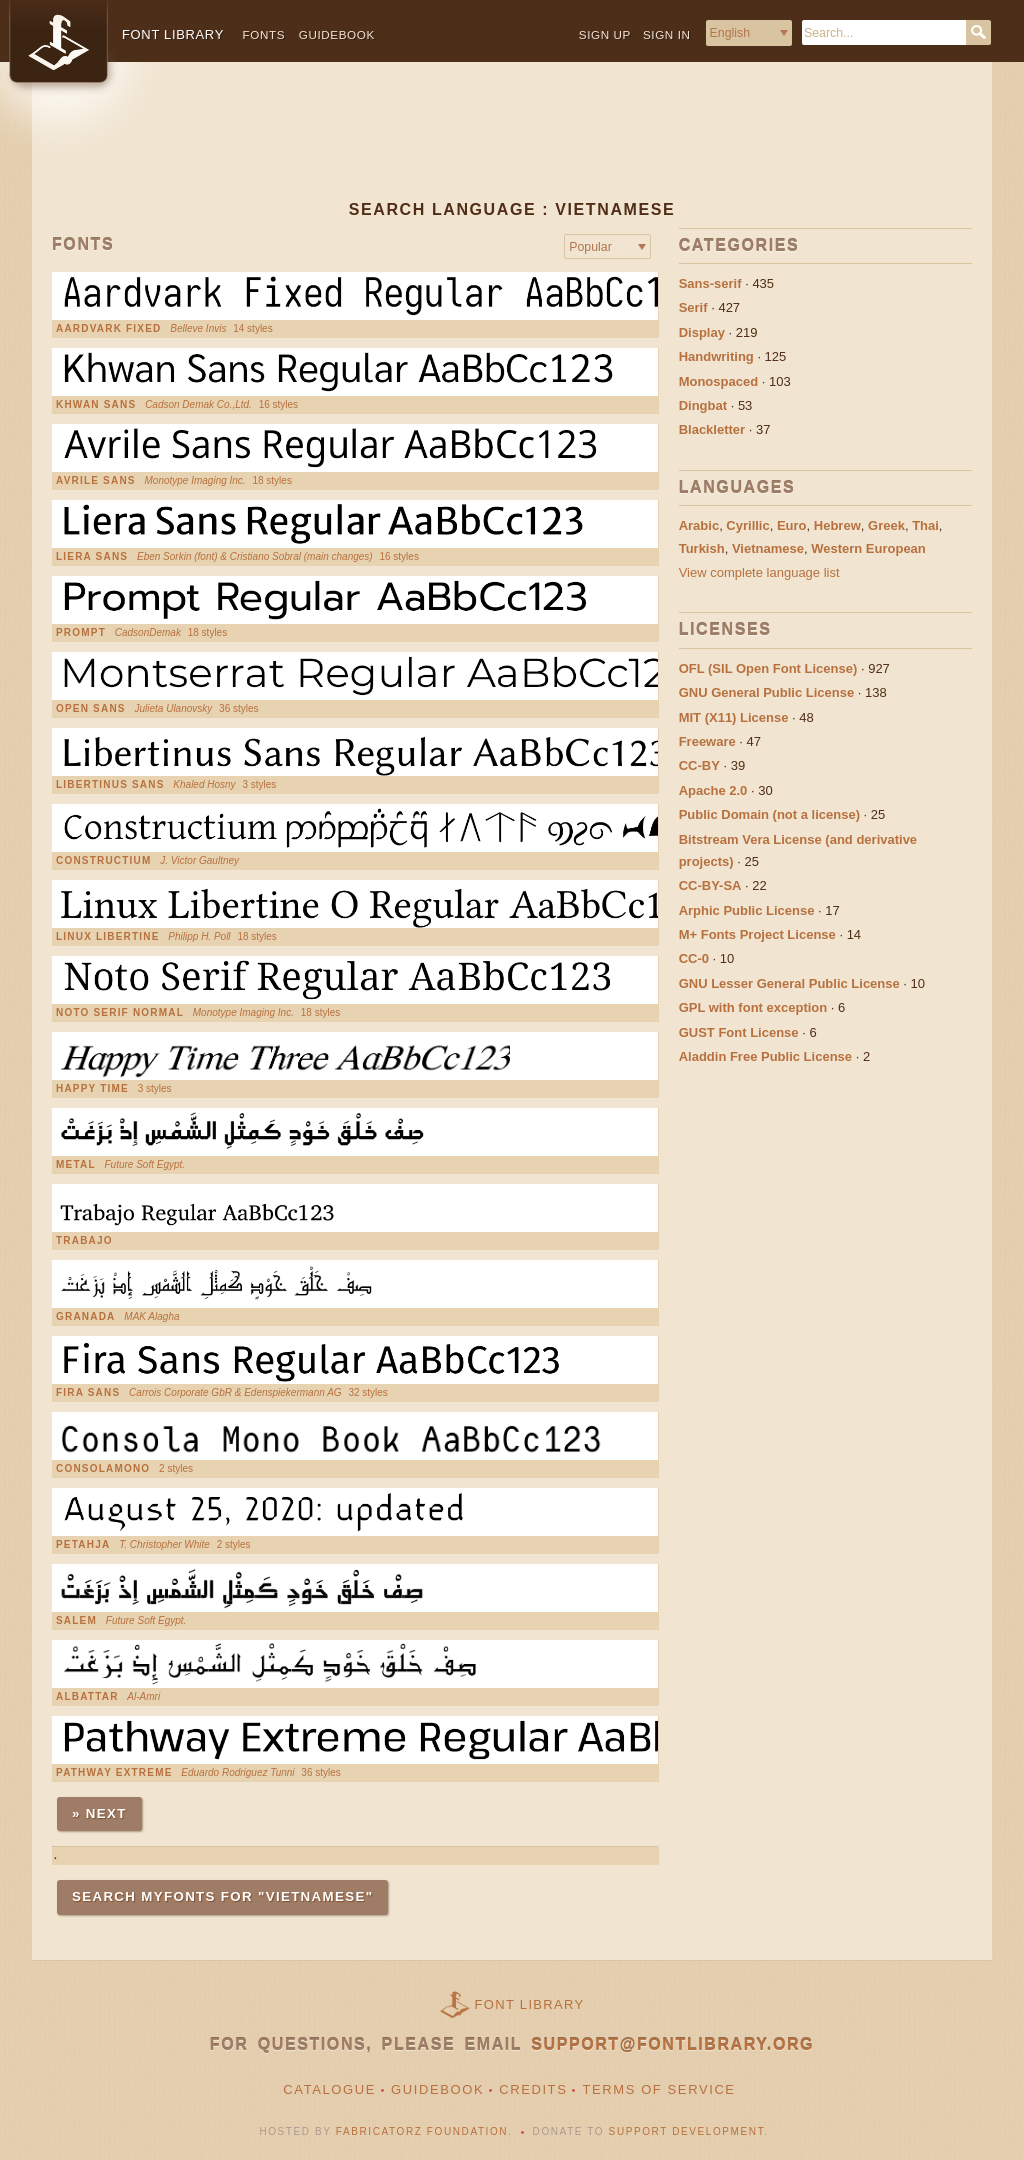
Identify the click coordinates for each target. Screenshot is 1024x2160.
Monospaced (718, 381)
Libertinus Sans (110, 785)
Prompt (81, 633)
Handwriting (716, 356)
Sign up (605, 34)
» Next (99, 1813)
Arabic (699, 525)
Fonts (264, 34)
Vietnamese (768, 548)
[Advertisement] (512, 147)
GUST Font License (739, 1032)
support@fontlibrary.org (672, 2044)
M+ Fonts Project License (757, 934)
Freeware (707, 741)
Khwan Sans (96, 405)
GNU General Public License (767, 692)
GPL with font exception (753, 1007)
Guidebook (337, 34)
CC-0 (694, 958)
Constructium (104, 861)
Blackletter (712, 429)
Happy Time (92, 1089)
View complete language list (759, 572)
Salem (76, 1621)
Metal (76, 1165)
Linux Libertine (108, 937)
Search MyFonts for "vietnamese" (222, 1896)
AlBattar (87, 1697)
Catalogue (329, 2089)
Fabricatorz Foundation (422, 2131)
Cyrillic (747, 525)
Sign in (667, 34)
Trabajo (84, 1241)
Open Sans (91, 709)
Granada (86, 1317)
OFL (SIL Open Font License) (768, 668)
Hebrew (837, 525)
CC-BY (699, 765)
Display (702, 332)
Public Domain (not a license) (769, 814)
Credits (533, 2089)
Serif (693, 307)
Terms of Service (658, 2089)
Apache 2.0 (713, 790)
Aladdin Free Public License (765, 1056)
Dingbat (703, 405)
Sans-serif (710, 283)
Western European (868, 548)
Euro (792, 525)
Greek (886, 525)
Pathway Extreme (114, 1773)
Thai (925, 525)
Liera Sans (92, 557)
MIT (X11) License (734, 717)
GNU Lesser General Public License (789, 983)
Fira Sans (88, 1393)
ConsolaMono (103, 1469)
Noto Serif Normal (120, 1013)
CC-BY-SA (710, 885)
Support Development (687, 2131)
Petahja (83, 1545)
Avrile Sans (96, 481)
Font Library (530, 2004)
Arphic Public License (747, 910)
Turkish (702, 548)
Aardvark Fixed (109, 329)
